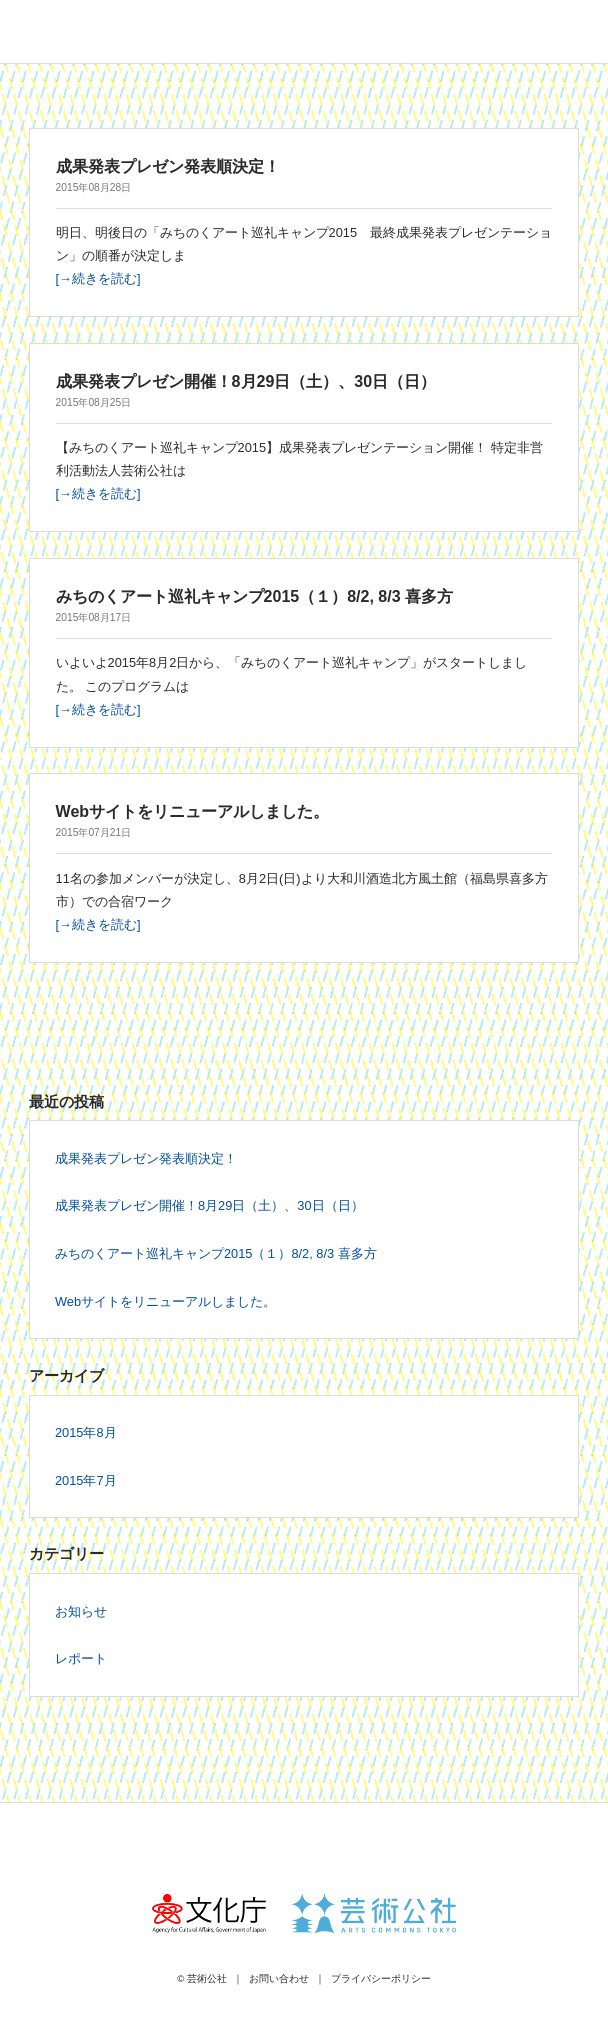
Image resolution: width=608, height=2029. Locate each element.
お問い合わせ (279, 1978)
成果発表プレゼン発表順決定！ (146, 1158)
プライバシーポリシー (381, 1978)
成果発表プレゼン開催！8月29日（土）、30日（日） (209, 1205)
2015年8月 (86, 1432)
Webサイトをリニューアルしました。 (165, 1301)
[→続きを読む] (98, 278)
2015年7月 (86, 1480)
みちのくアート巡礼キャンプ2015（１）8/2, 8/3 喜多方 (216, 1253)
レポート (81, 1658)
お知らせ (81, 1611)
